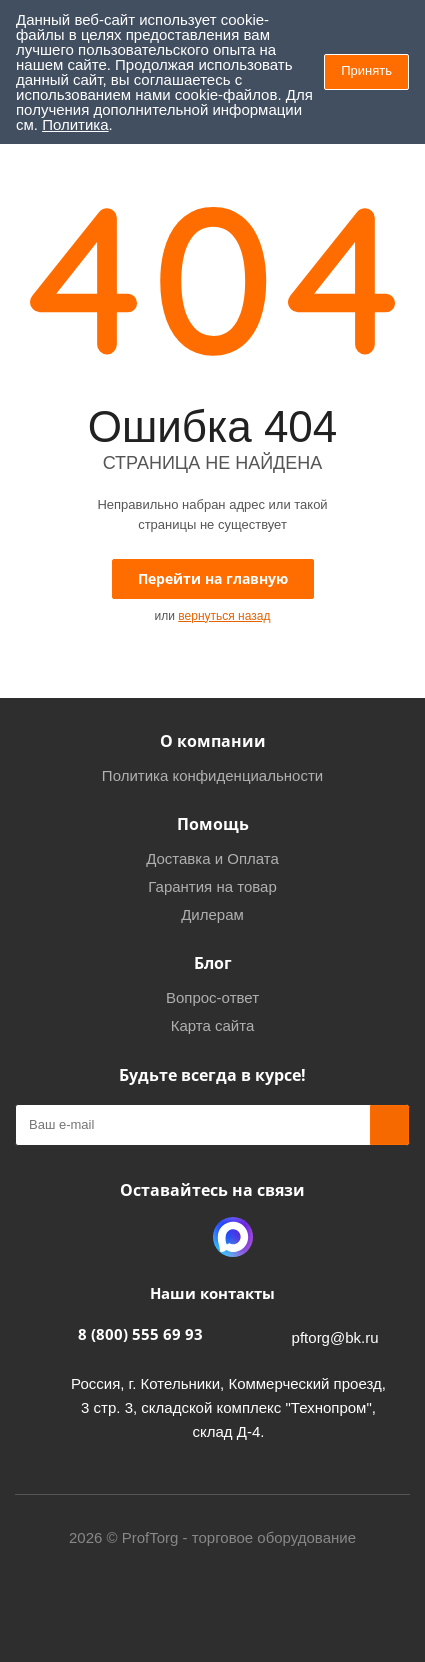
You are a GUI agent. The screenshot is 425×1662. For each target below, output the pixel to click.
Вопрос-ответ (212, 997)
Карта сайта (213, 1025)
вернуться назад (224, 616)
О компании (213, 741)
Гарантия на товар (212, 886)
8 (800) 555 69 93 (140, 1334)
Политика (75, 124)
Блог (213, 963)
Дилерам (212, 914)
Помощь (213, 824)
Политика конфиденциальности (212, 775)
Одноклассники (183, 1237)
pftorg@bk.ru (335, 1337)
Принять (366, 70)
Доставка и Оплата (212, 858)
